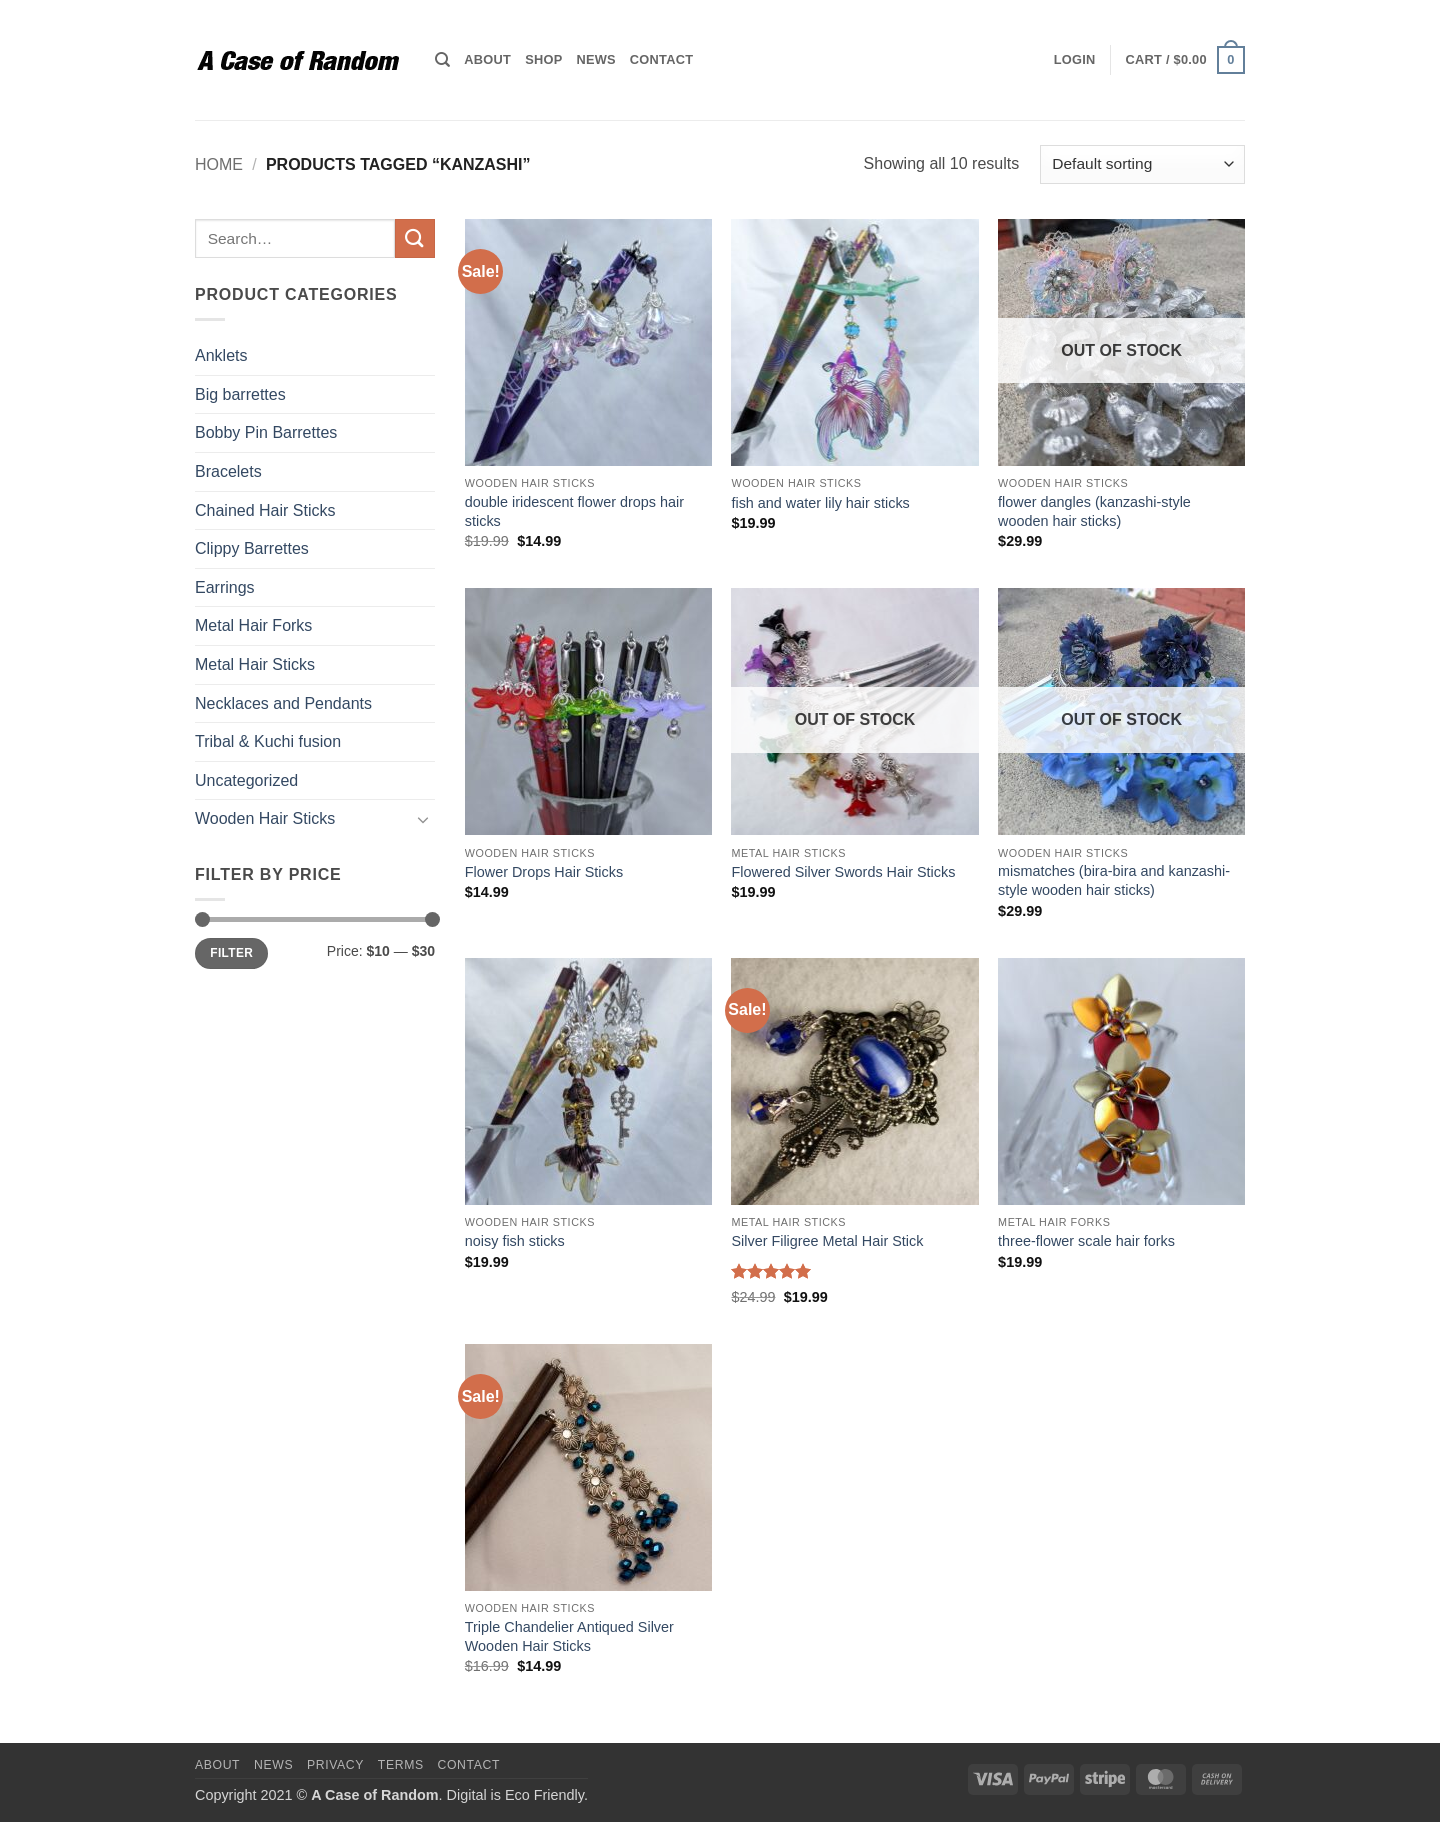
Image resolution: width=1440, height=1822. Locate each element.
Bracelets (228, 471)
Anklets (221, 355)
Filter (231, 953)
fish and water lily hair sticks (820, 503)
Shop (543, 59)
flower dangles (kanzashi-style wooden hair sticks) (1094, 511)
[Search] (442, 60)
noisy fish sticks (515, 1241)
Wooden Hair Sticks (265, 818)
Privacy (335, 1765)
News (595, 59)
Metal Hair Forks (253, 625)
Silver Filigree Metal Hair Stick (827, 1241)
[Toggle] (423, 819)
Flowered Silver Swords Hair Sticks (843, 872)
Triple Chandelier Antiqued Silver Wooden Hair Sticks (569, 1636)
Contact (661, 59)
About (487, 59)
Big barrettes (240, 394)
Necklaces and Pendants (283, 703)
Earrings (225, 587)
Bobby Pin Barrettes (266, 432)
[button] (1075, 60)
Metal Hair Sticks (255, 664)
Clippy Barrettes (252, 548)
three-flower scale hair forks (1086, 1241)
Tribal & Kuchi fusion (268, 741)
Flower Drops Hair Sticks (544, 872)
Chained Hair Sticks (265, 510)
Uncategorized (246, 780)
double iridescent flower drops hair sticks (574, 511)
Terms (401, 1765)
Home (219, 164)
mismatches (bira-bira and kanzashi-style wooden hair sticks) (1114, 880)
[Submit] (415, 238)
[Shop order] (1142, 164)
